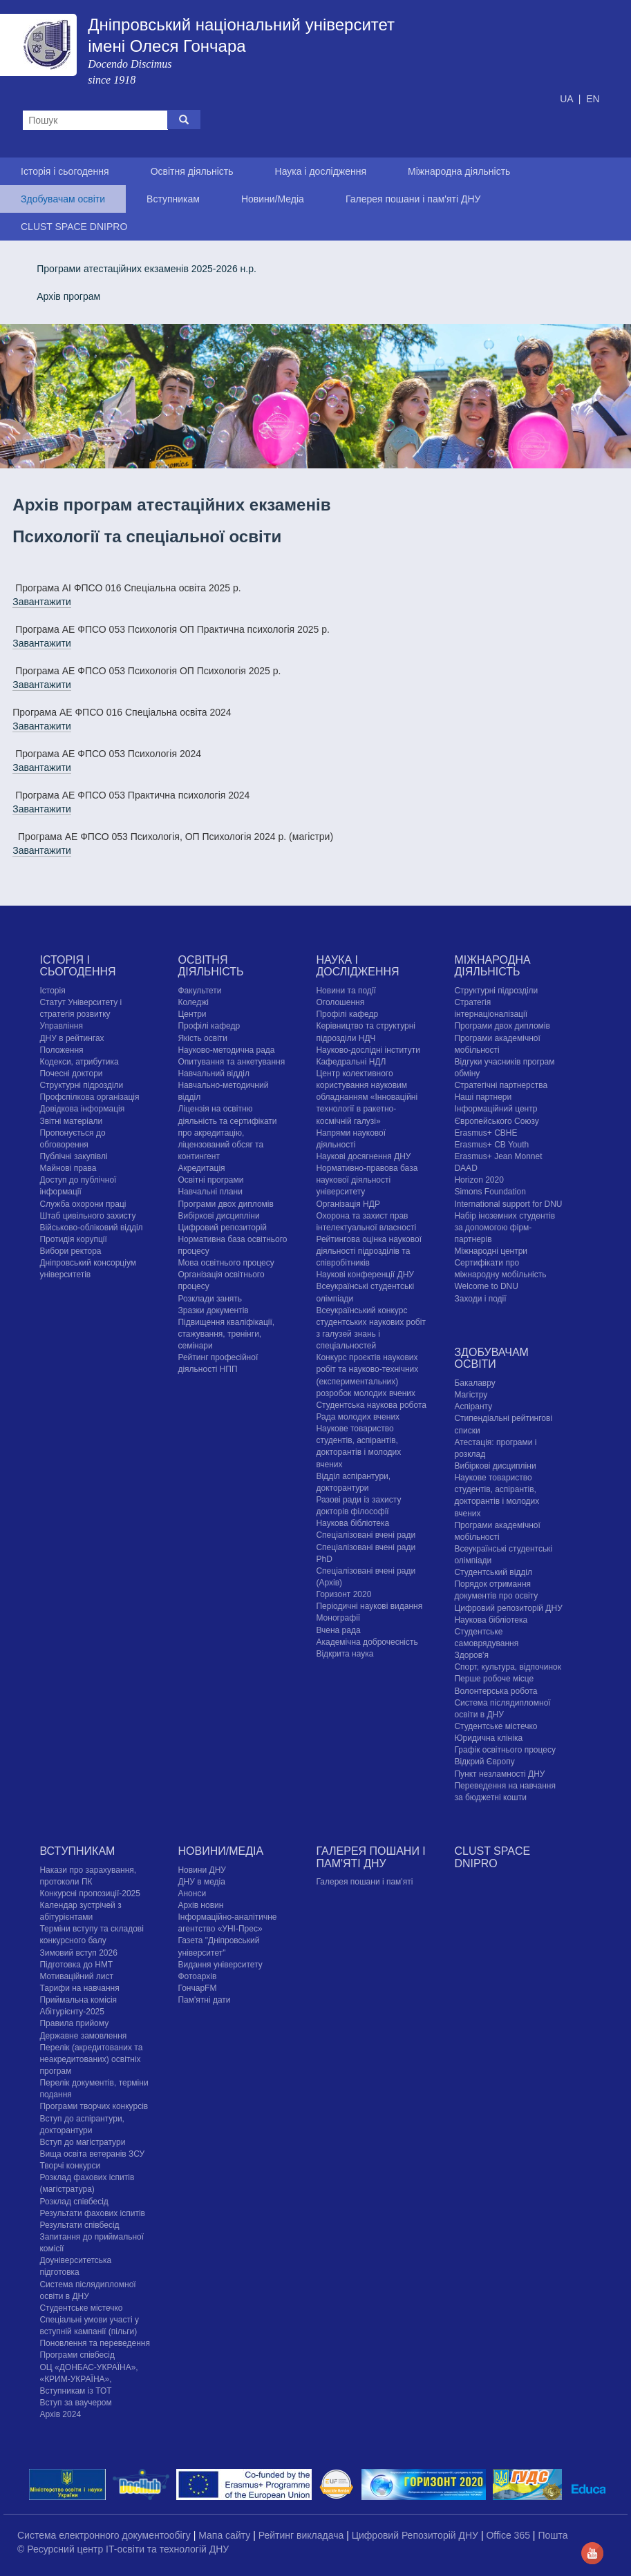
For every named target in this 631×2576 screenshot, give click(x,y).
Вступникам (173, 198)
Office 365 (509, 2535)
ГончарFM (197, 1988)
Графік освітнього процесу (504, 1750)
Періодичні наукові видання (369, 1606)
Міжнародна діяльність (459, 171)
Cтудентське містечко (495, 1726)
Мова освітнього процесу (226, 1263)
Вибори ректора (70, 1251)
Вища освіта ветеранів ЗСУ (91, 2154)
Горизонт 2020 (343, 1594)
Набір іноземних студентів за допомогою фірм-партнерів (504, 1227)
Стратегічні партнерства (500, 1085)
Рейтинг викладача (302, 2535)
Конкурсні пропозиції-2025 (89, 1893)
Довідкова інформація (81, 1109)
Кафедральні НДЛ (351, 1062)
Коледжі (193, 1002)
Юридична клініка (488, 1738)
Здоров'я (471, 1655)
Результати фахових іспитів (92, 2213)
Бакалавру (474, 1383)
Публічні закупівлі (73, 1156)
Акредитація (201, 1168)
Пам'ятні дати (204, 2000)
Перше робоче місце (494, 1678)
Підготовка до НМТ (76, 1964)
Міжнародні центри (490, 1251)
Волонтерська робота (495, 1691)
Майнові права (67, 1168)
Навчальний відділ (213, 1073)
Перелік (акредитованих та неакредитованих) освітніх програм (90, 2059)
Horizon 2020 (478, 1180)
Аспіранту (473, 1406)
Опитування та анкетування (231, 1062)
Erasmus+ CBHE (485, 1133)
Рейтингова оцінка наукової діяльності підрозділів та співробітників (369, 1251)
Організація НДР (347, 1204)
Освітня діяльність (192, 171)
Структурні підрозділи (81, 1085)
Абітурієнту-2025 (71, 2011)
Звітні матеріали (70, 1121)
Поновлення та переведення (94, 2343)
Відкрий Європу (484, 1761)
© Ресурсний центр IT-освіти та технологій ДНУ (123, 2549)
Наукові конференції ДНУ (364, 1274)
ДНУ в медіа (201, 1882)
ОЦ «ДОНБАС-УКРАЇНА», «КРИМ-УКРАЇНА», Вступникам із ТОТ (88, 2379)
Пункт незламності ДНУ (499, 1774)
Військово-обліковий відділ (90, 1227)
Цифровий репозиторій (222, 1227)
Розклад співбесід (73, 2201)
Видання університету (220, 1964)
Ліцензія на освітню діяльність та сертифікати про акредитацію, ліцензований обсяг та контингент (227, 1132)
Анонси (192, 1893)
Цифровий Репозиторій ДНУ (416, 2535)
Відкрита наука (344, 1654)
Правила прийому (74, 2023)
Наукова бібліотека (352, 1523)
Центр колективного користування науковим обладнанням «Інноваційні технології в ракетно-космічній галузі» (366, 1097)
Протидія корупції (72, 1239)
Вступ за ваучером (75, 2402)
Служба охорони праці (82, 1204)
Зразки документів (213, 1310)
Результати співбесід (79, 2225)
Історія (52, 990)
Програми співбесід (76, 2355)
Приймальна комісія (78, 2000)
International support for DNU (508, 1204)
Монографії (338, 1618)
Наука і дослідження (320, 171)
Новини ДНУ (202, 1870)
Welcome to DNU (486, 1286)
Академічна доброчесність (366, 1642)
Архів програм (68, 296)
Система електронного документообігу (105, 2535)
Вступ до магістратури (82, 2142)
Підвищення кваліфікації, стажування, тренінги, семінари (226, 1334)
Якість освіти (202, 1038)
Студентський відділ (493, 1572)
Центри (192, 1014)
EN (592, 98)
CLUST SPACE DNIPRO (74, 226)
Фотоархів (197, 1976)
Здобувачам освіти (63, 198)
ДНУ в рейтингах (71, 1038)
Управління (60, 1026)
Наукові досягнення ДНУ (363, 1156)
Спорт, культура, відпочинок (507, 1667)
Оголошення (340, 1002)
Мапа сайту (225, 2535)
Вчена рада (338, 1630)
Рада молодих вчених (357, 1417)
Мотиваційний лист (76, 1976)
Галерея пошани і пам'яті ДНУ (413, 198)
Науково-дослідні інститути (368, 1050)
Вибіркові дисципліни (218, 1216)
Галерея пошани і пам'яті (364, 1882)
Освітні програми (210, 1180)
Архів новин (200, 1905)
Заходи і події (480, 1299)
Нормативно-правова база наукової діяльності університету (366, 1179)
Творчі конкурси (69, 2165)
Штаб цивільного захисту (87, 1216)
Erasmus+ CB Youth (491, 1144)
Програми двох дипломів (225, 1204)
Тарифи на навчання (79, 1988)
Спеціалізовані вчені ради (365, 1535)
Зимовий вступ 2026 (78, 1953)
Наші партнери (482, 1097)
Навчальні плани (210, 1191)
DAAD (465, 1168)
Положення (61, 1050)
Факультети (199, 990)
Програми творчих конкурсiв (93, 2106)
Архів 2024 (60, 2414)
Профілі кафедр (209, 1026)
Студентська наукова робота (371, 1405)
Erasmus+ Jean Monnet (498, 1156)
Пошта (552, 2535)
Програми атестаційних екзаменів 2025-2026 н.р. (146, 268)
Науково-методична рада (226, 1050)
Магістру (470, 1395)
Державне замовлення (82, 2036)
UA (568, 98)
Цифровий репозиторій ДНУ (508, 1608)
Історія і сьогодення (65, 171)
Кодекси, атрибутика (78, 1062)
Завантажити (41, 601)
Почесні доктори (70, 1073)
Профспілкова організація (89, 1097)
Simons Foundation (489, 1191)
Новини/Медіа (272, 198)
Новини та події (345, 990)
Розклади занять (210, 1299)
